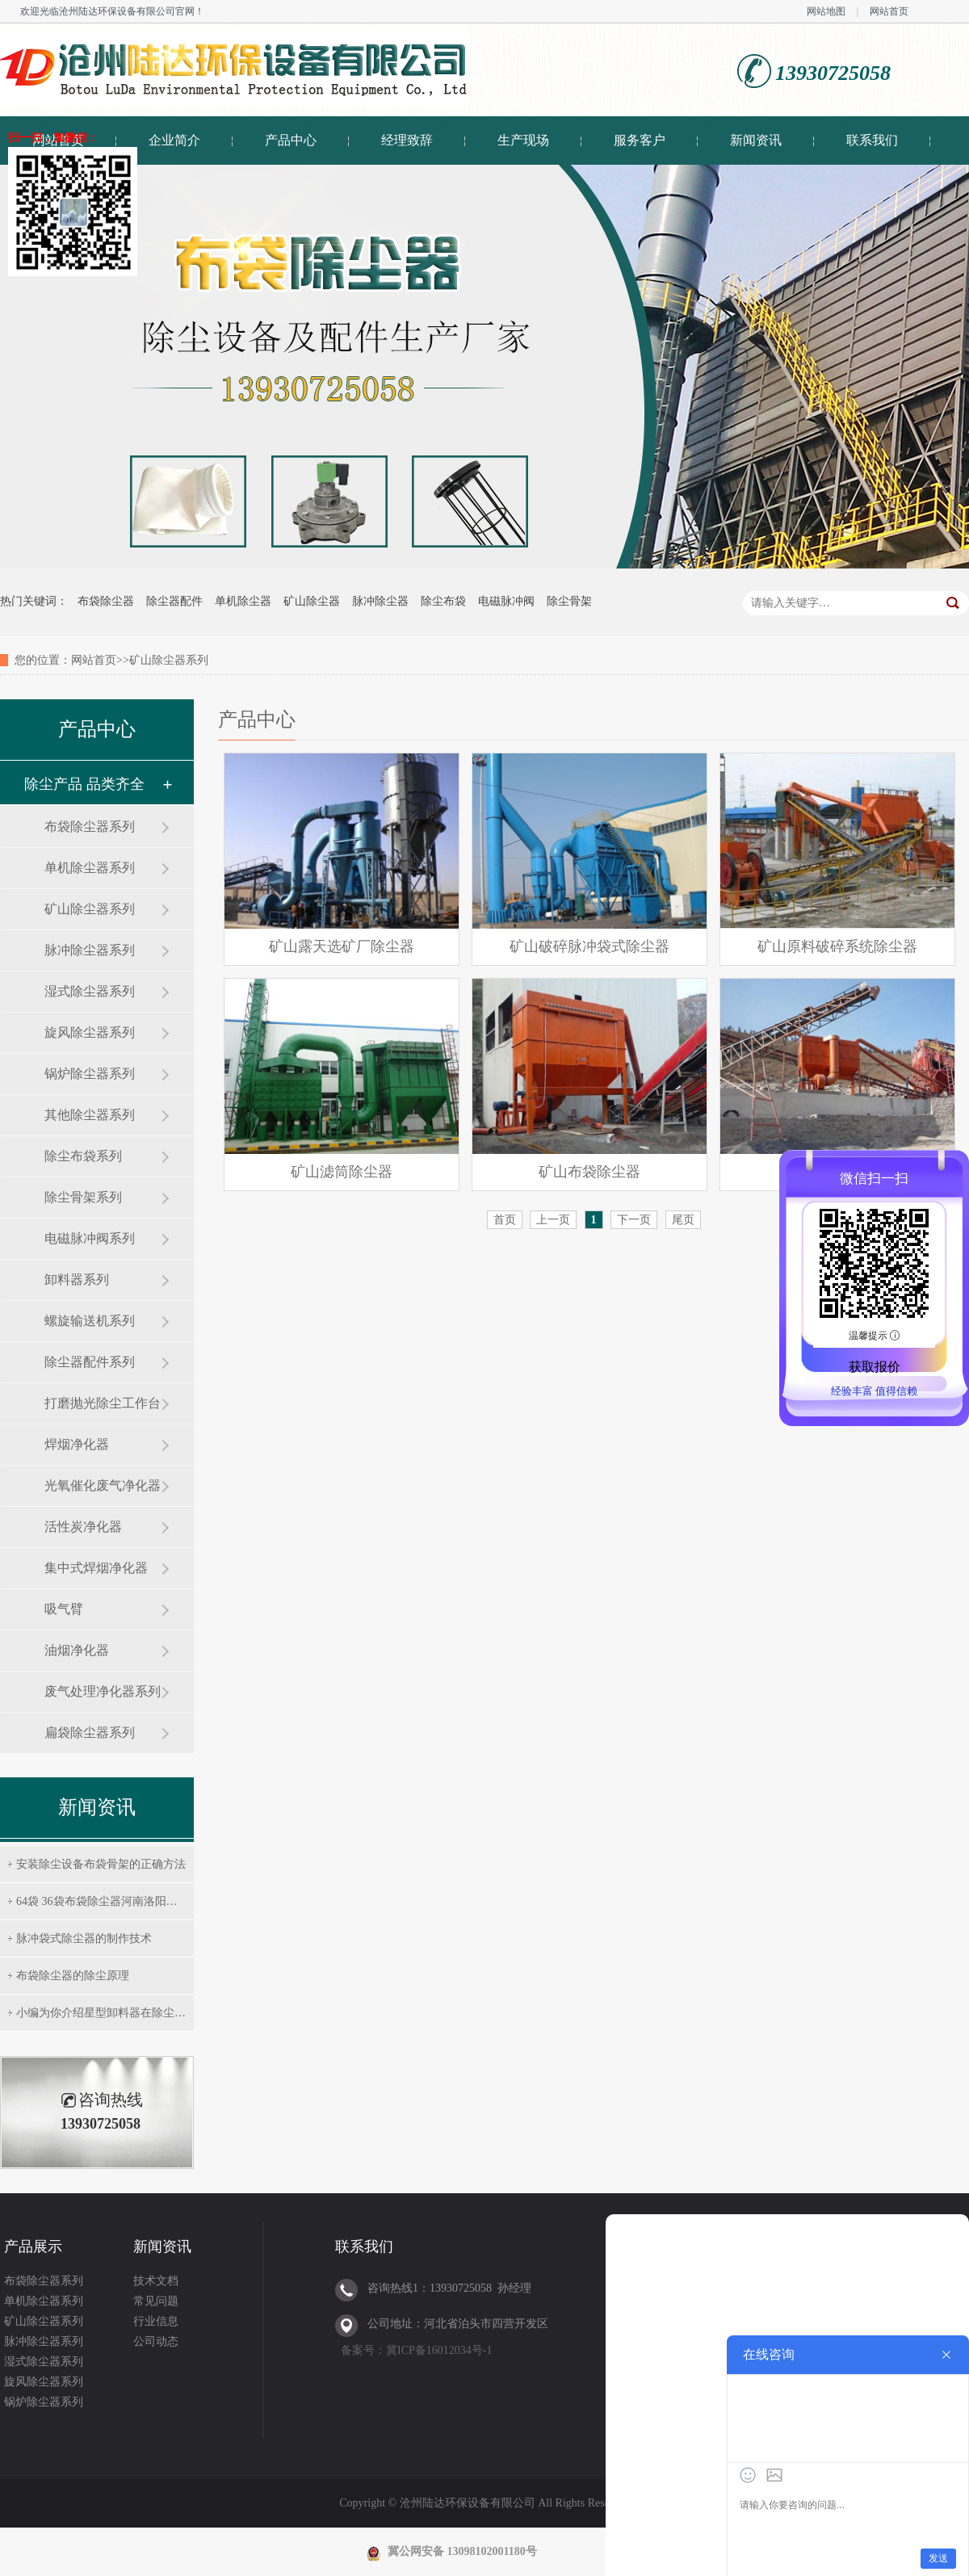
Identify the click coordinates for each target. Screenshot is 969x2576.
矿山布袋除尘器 (589, 1172)
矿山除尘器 (311, 601)
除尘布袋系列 (83, 1156)
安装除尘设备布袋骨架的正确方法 (101, 1864)
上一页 (553, 1220)
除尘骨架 (569, 601)
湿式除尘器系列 (89, 991)
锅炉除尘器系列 (89, 1073)
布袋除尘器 (106, 601)
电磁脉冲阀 (506, 601)
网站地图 (826, 11)
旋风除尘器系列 (89, 1032)
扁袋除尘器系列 (89, 1732)
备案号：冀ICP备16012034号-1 (416, 2350)
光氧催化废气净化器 (102, 1485)
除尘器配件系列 (89, 1362)
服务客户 (639, 140)
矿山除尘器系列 (89, 909)
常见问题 (155, 2301)
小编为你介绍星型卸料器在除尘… (101, 2013)
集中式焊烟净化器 (96, 1568)
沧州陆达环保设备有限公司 (117, 11)
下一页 (634, 1220)
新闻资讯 (756, 140)
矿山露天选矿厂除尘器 (341, 946)
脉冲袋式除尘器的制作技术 (84, 1938)
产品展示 (33, 2246)
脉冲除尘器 (380, 601)
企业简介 (174, 140)
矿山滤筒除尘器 (341, 1172)
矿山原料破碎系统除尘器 (837, 946)
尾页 (683, 1220)
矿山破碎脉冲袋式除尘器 (589, 946)
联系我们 (872, 140)
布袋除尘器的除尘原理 (72, 1976)
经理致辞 (407, 140)
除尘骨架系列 (83, 1197)
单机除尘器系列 (89, 868)
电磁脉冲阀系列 (89, 1238)
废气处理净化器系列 (102, 1691)
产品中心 (291, 140)
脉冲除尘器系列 (89, 950)
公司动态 (155, 2341)
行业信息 (155, 2321)
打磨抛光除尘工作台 (102, 1403)
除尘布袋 (443, 601)
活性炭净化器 (83, 1526)
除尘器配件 (174, 601)
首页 (504, 1220)
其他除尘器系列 (89, 1115)
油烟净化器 (76, 1650)
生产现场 (523, 140)
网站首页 (889, 11)
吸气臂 (63, 1609)
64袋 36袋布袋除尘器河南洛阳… (97, 1901)
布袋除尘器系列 (89, 826)
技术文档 (155, 2281)
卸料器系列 (76, 1279)
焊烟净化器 (76, 1444)
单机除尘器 (243, 601)
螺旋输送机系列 (89, 1321)
